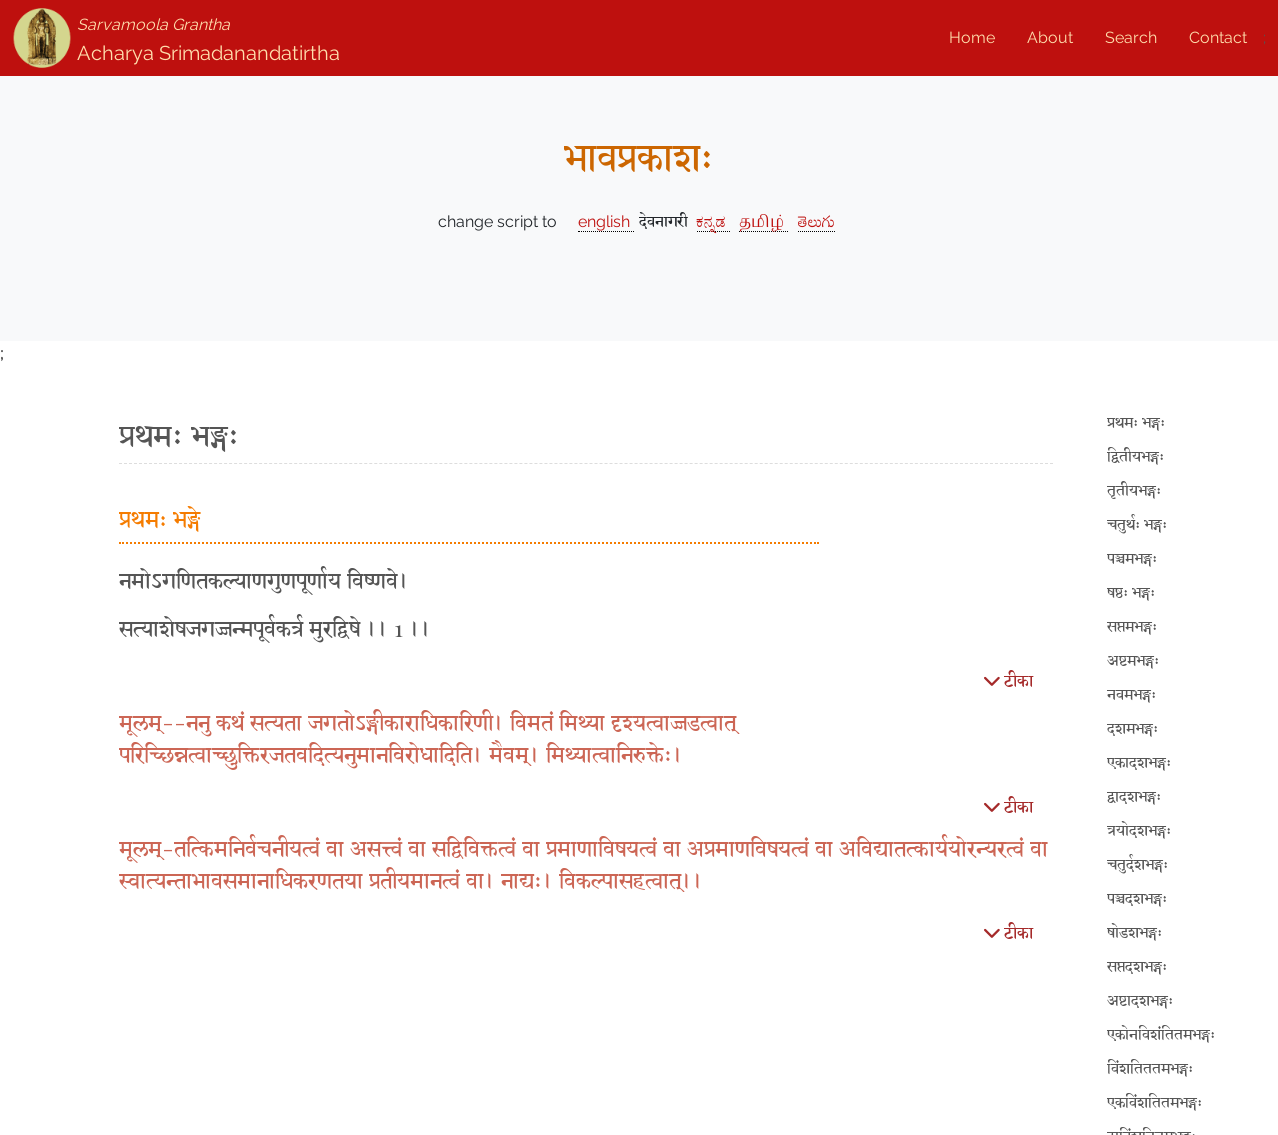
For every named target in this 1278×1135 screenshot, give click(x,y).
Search (1131, 37)
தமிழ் (763, 221)
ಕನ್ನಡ (713, 221)
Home (972, 37)
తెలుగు (816, 221)
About (1050, 37)
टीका (1008, 680)
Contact (1218, 37)
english (606, 221)
